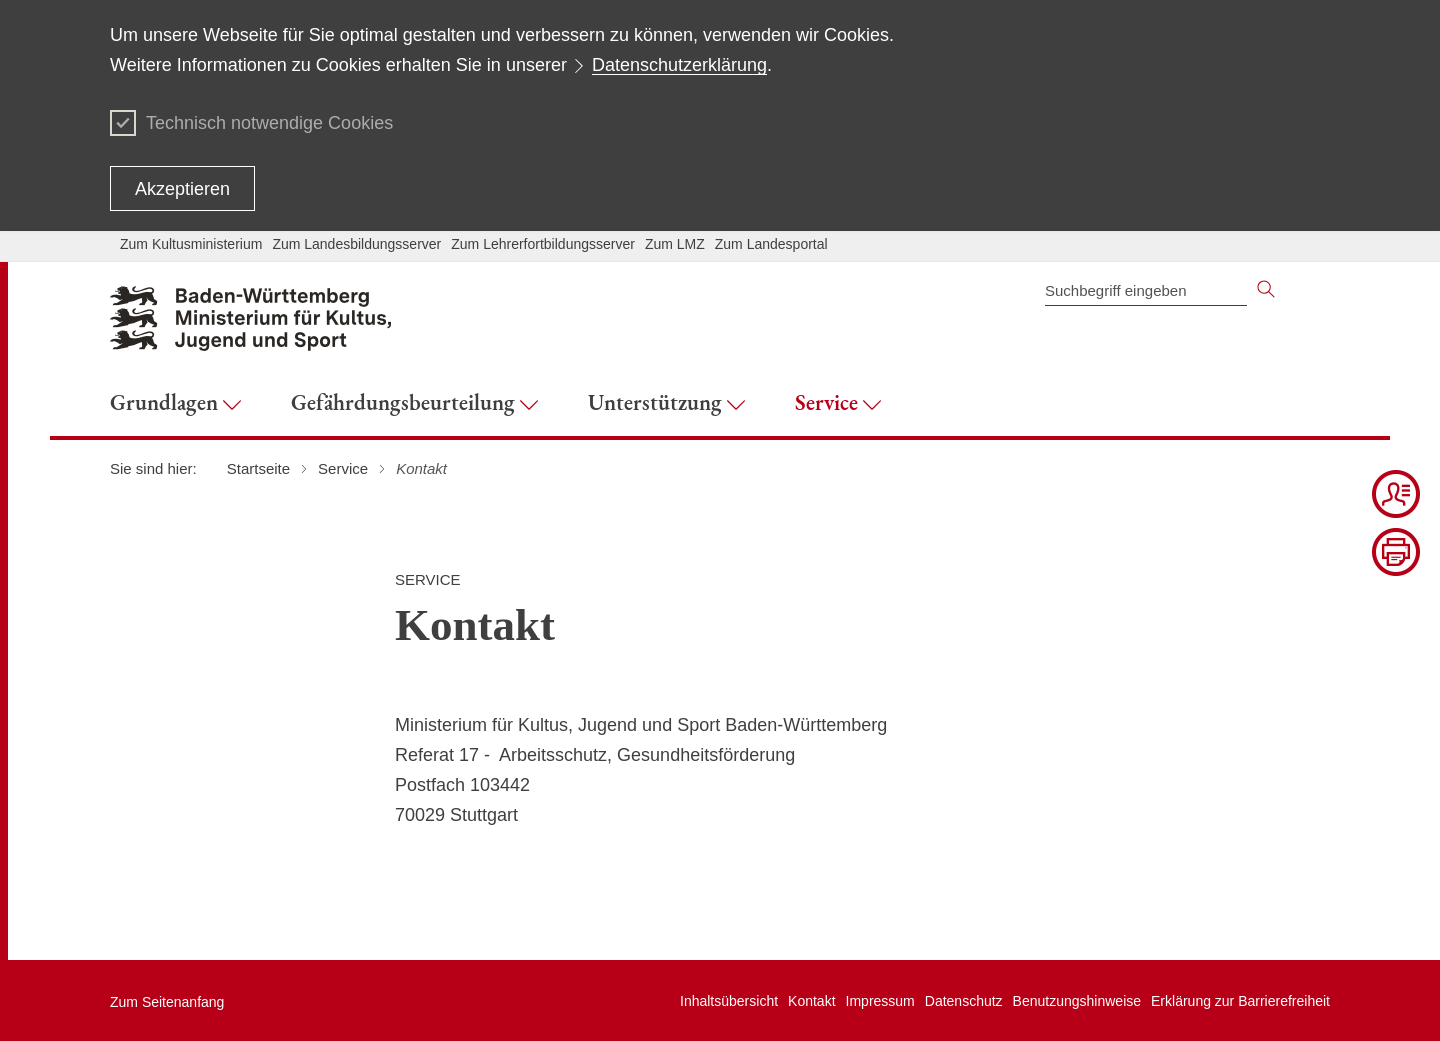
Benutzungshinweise (1077, 1001)
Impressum (880, 1001)
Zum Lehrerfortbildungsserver (543, 244)
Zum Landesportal (771, 244)
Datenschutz (964, 1001)
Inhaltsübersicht (729, 1001)
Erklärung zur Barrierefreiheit (1240, 1001)
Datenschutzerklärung (679, 65)
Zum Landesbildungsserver (356, 244)
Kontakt (811, 1001)
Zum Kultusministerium (191, 244)
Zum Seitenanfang (167, 1002)
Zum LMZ (675, 244)
